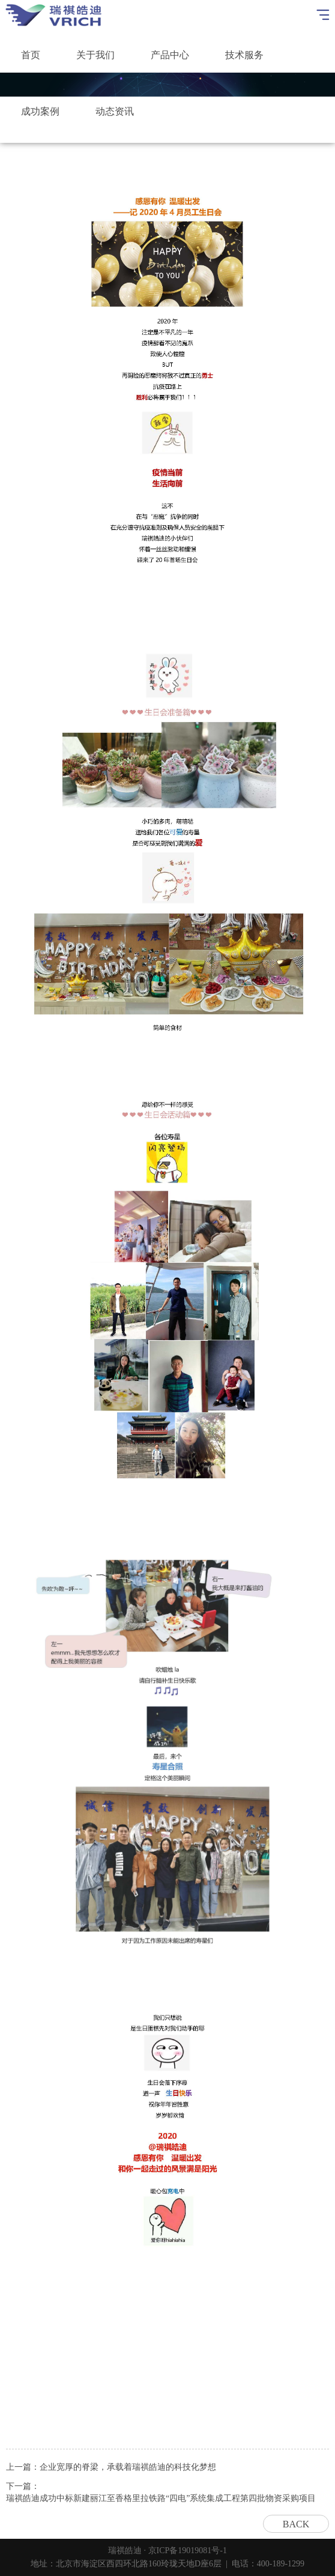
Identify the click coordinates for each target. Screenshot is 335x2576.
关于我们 (95, 55)
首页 (30, 55)
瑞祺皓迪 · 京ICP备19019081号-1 (167, 2550)
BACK (296, 2524)
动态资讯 (114, 111)
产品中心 (170, 55)
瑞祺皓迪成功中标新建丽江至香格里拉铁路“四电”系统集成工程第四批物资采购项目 (161, 2498)
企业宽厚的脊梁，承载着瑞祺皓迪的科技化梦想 (128, 2467)
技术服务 (244, 55)
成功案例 (40, 111)
